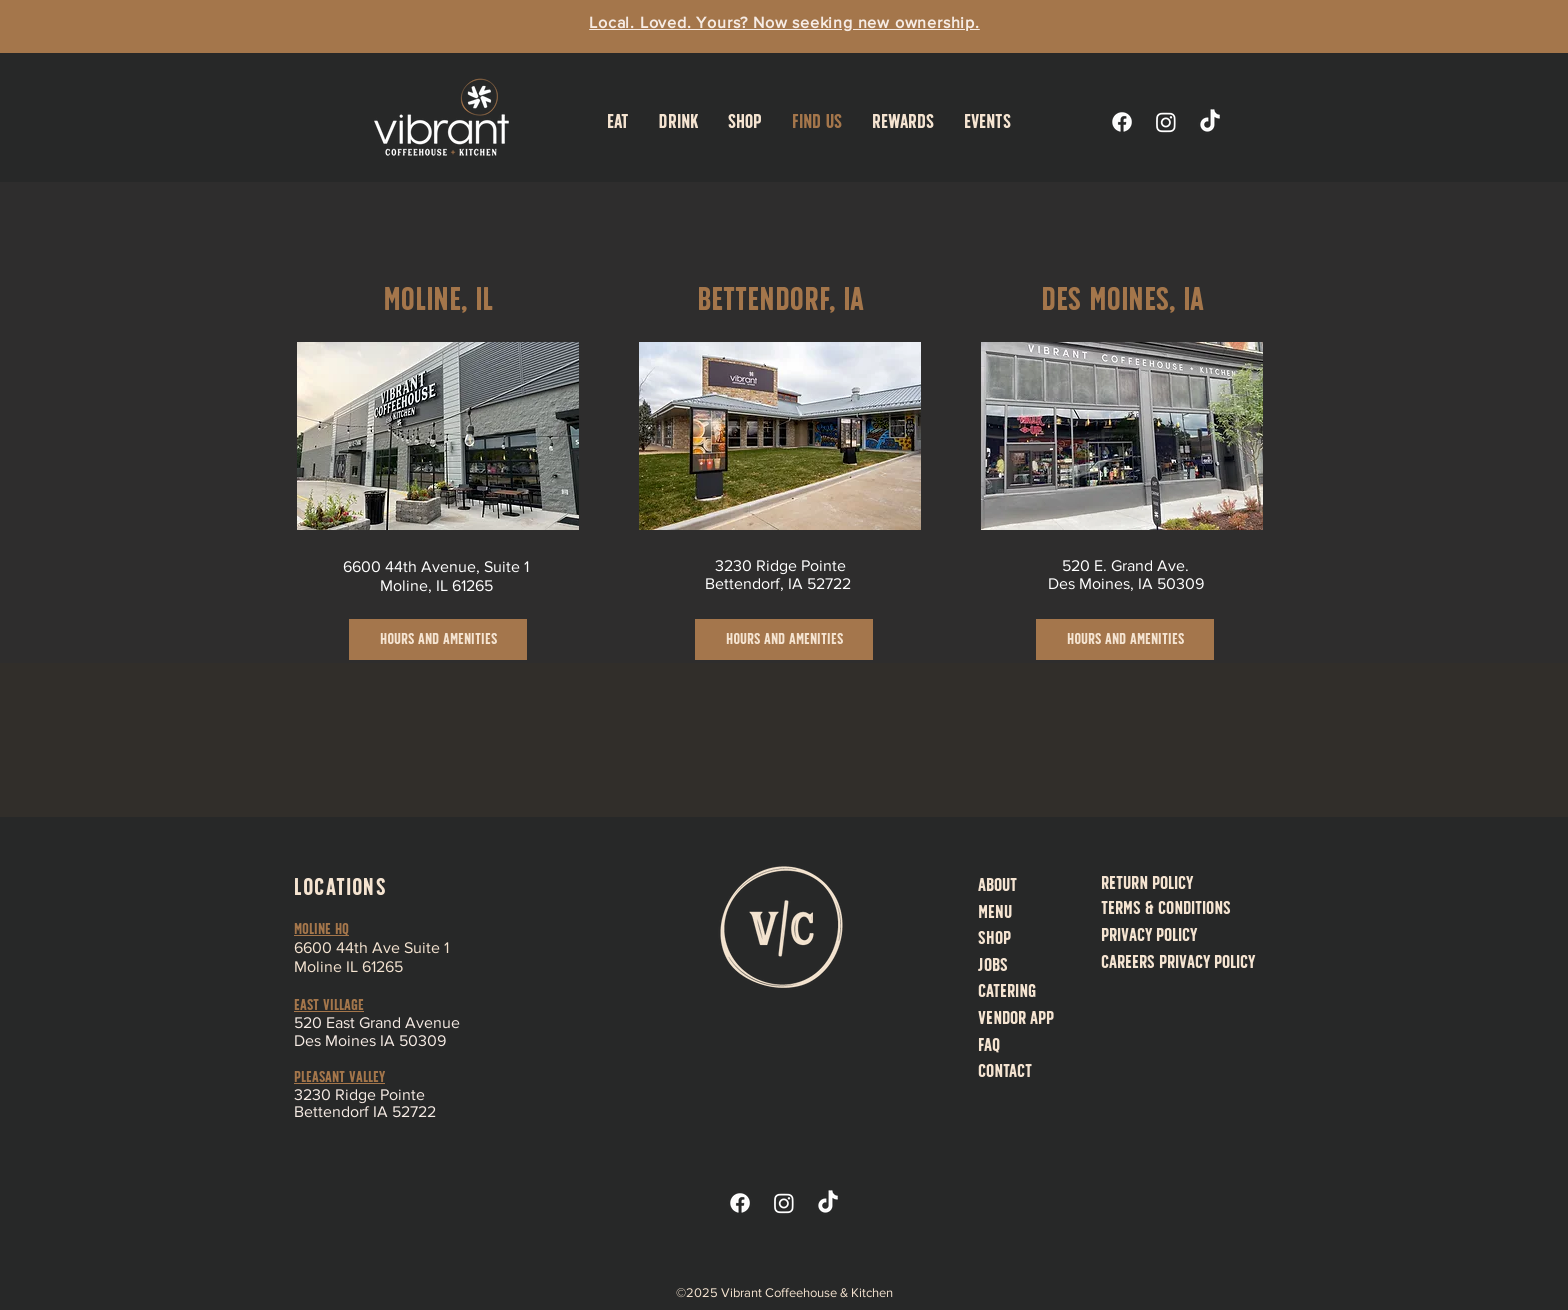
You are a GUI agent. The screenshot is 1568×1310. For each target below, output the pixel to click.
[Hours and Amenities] (438, 639)
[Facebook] (1122, 122)
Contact (1005, 1070)
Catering (1007, 990)
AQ (992, 1044)
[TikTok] (1210, 122)
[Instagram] (1166, 122)
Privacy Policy (1149, 934)
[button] (618, 121)
